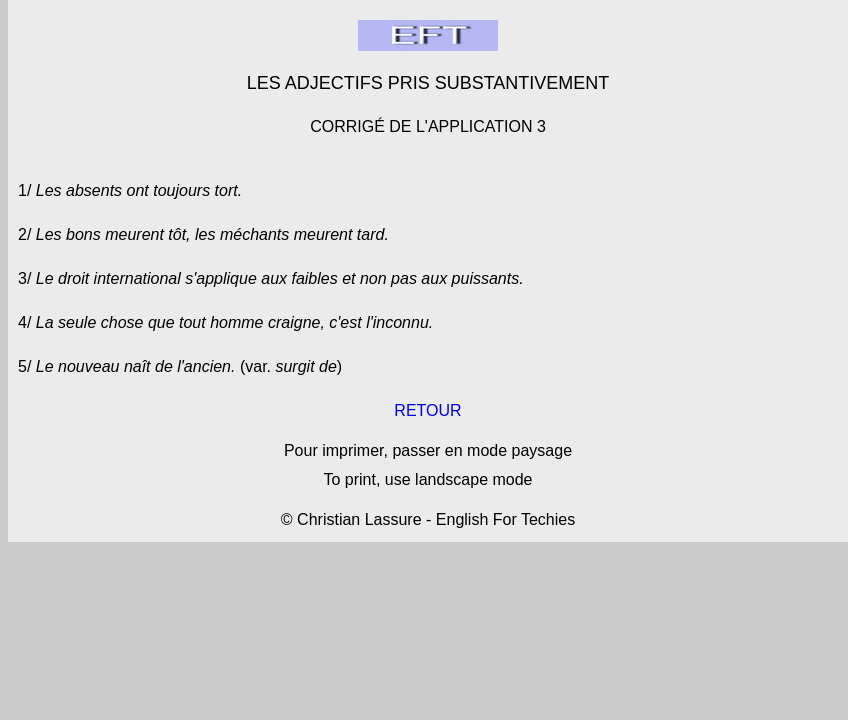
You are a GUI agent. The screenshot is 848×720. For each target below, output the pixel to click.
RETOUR (427, 410)
